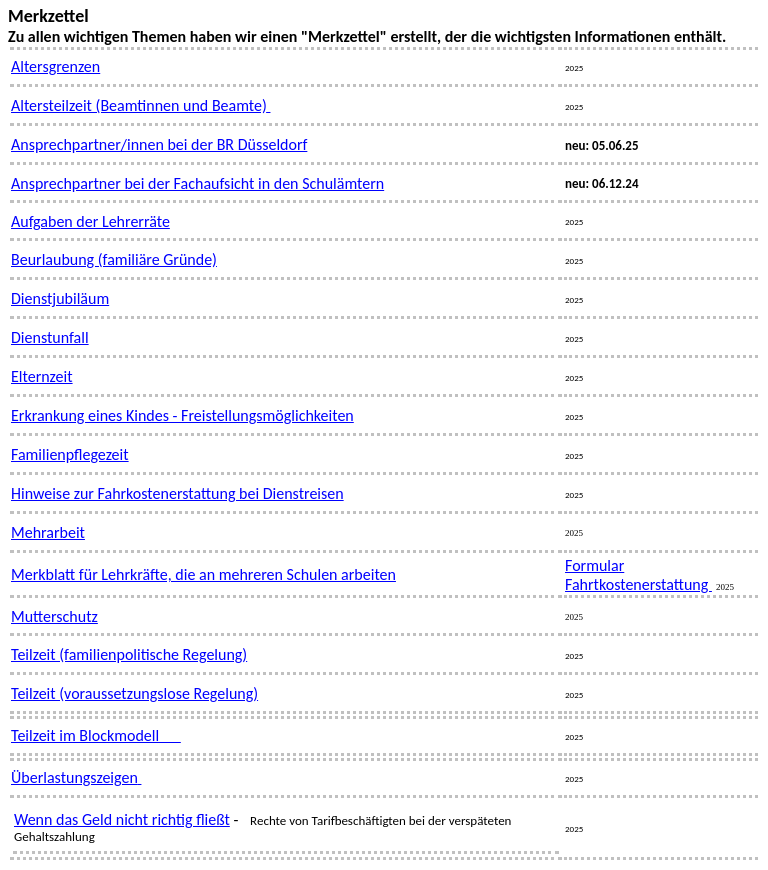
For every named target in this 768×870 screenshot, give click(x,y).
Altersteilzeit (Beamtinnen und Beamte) (140, 105)
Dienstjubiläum (60, 298)
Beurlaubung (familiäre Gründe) (114, 259)
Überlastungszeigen (74, 777)
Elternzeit (42, 376)
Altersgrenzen (55, 66)
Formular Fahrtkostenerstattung (638, 575)
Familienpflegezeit (70, 454)
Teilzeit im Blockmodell (96, 735)
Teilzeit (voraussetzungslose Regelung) (134, 693)
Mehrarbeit (48, 532)
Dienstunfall (50, 337)
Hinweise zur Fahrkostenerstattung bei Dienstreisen (177, 493)
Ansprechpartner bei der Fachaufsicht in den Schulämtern (197, 183)
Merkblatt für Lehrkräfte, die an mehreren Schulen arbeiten (203, 574)
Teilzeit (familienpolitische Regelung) (129, 654)
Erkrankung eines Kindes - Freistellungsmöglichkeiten (182, 415)
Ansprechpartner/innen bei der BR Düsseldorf (159, 144)
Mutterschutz (54, 616)
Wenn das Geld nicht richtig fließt (122, 819)
